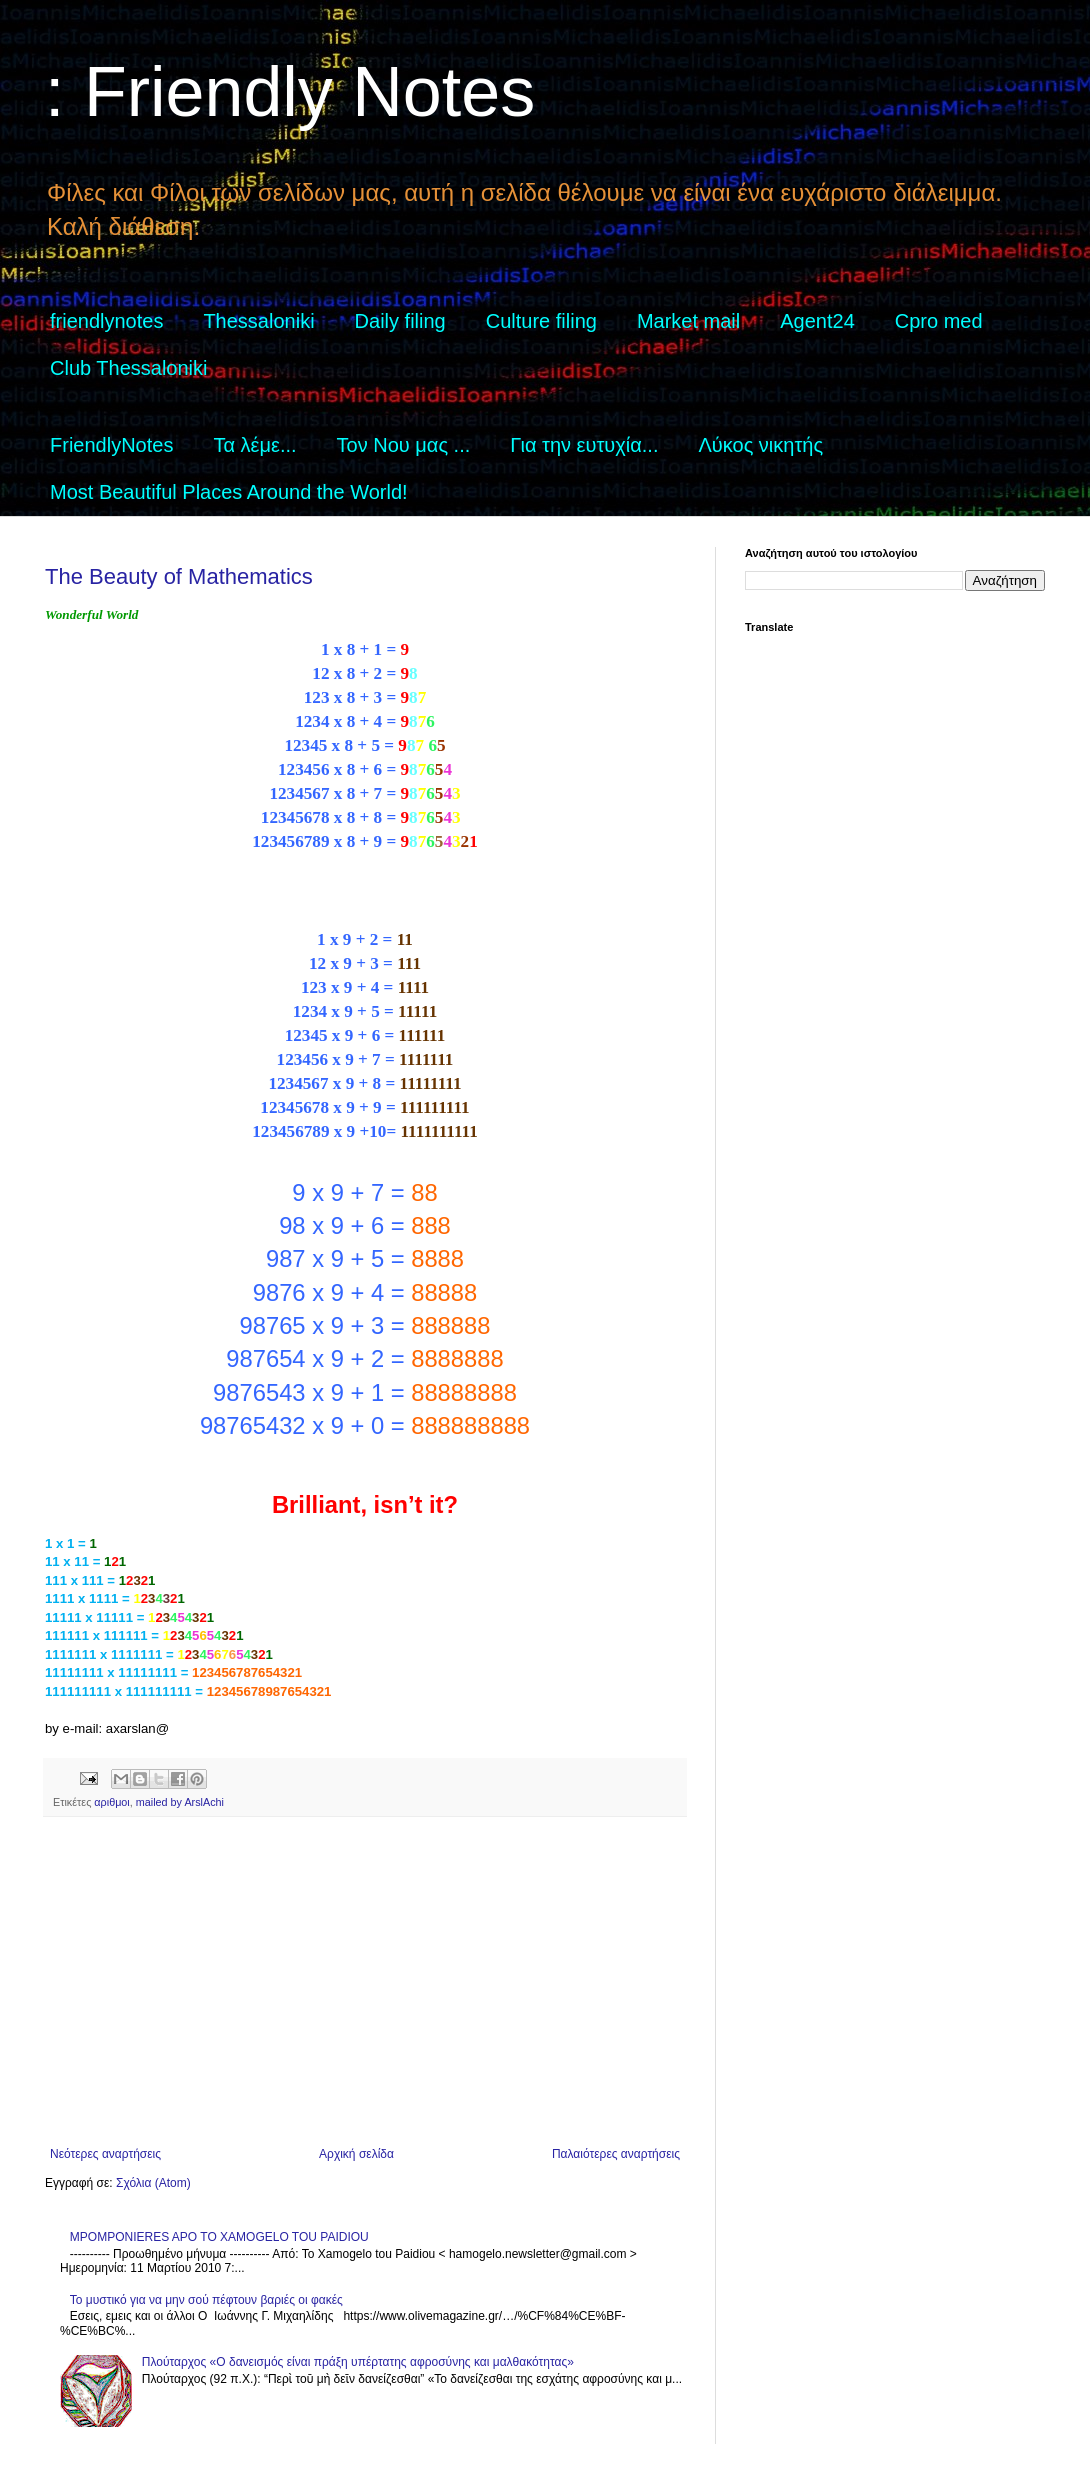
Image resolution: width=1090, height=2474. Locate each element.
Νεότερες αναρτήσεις (105, 2154)
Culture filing (541, 321)
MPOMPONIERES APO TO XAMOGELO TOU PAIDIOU (219, 2237)
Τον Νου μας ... (404, 445)
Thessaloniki (258, 321)
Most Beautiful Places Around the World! (229, 492)
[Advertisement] (365, 1982)
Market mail (688, 321)
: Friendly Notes (290, 92)
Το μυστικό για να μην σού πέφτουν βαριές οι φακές (206, 2300)
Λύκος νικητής (760, 445)
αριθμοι (111, 1802)
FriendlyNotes (111, 445)
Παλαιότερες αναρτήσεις (616, 2154)
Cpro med (939, 321)
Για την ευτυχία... (584, 445)
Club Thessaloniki (129, 368)
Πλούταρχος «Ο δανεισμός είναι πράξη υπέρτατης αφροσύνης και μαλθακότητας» (358, 2362)
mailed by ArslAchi (180, 1802)
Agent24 (817, 321)
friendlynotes (106, 321)
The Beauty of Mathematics (179, 576)
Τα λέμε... (254, 445)
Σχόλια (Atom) (153, 2183)
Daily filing (400, 321)
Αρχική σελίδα (356, 2154)
